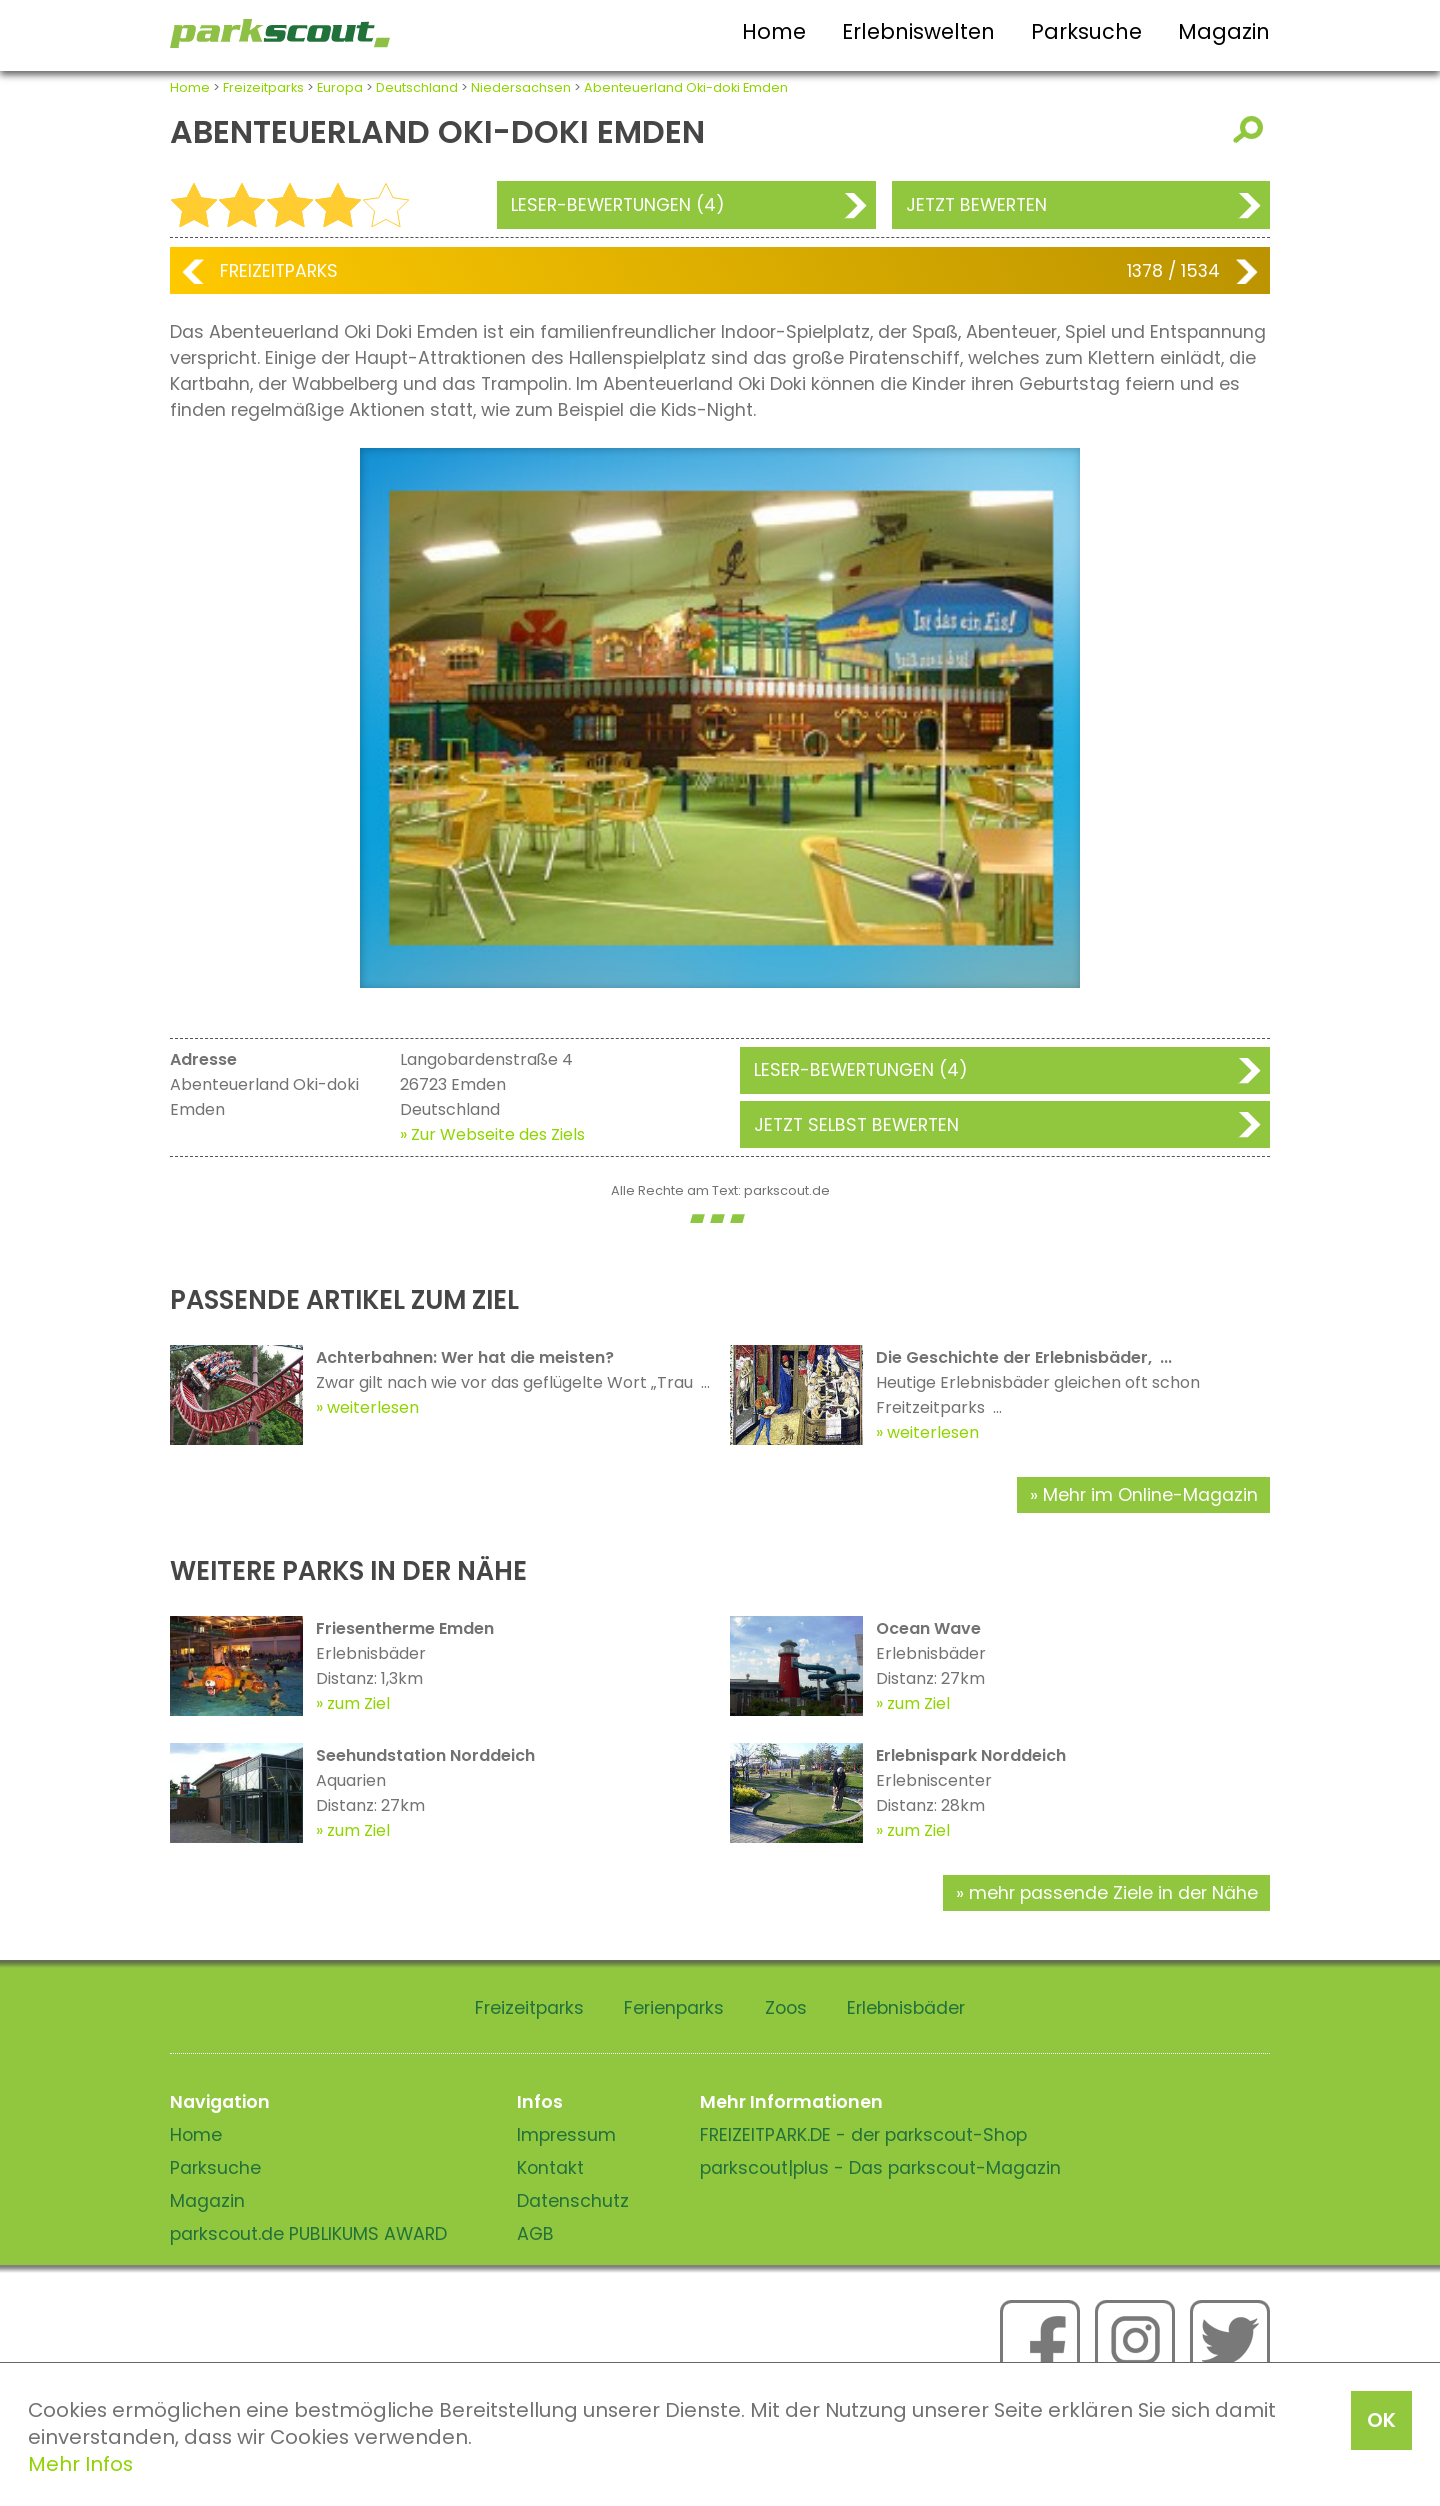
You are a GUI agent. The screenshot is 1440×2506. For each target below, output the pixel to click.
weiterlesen (373, 1407)
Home (774, 31)
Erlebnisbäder (906, 2008)
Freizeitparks (263, 87)
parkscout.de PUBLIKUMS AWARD (308, 2234)
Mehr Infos (80, 2464)
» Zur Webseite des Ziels (492, 1134)
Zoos (786, 2008)
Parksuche (1086, 31)
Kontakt (550, 2168)
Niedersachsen (521, 87)
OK (1381, 2420)
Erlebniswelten (918, 31)
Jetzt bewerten (976, 205)
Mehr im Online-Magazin (1150, 1495)
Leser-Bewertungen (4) (618, 205)
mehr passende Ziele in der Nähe (1113, 1893)
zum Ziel (358, 1703)
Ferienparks (674, 2008)
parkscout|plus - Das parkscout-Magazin (880, 2168)
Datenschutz (573, 2201)
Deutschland (417, 87)
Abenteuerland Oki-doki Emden (686, 87)
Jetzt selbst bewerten (856, 1125)
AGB (535, 2234)
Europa (340, 87)
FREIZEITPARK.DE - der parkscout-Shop (863, 2135)
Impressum (566, 2135)
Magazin (1224, 31)
